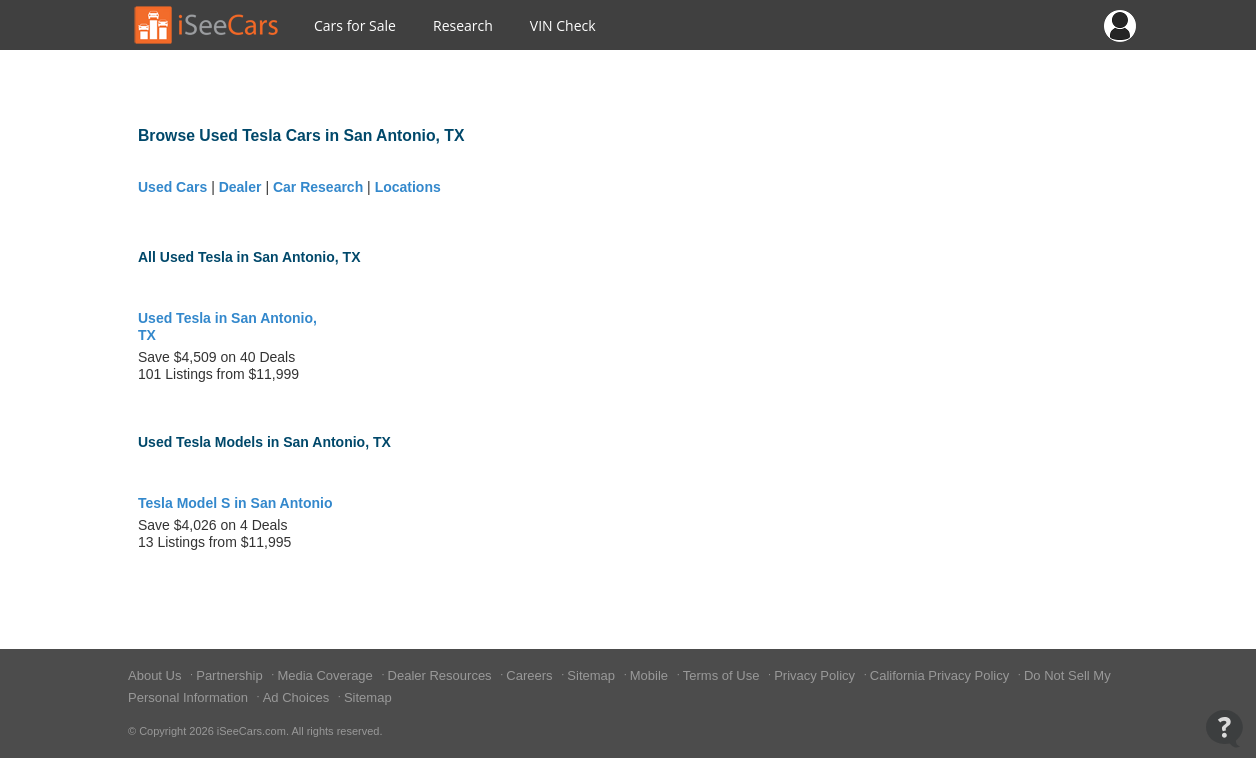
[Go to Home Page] (207, 25)
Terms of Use (723, 675)
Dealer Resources (442, 675)
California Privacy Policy (941, 675)
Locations (408, 187)
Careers (531, 675)
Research (463, 25)
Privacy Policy (816, 675)
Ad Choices (298, 697)
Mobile (651, 675)
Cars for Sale (355, 25)
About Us (156, 675)
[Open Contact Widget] (1224, 728)
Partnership (231, 675)
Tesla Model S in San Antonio (235, 503)
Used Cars (172, 187)
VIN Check (563, 25)
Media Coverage (326, 675)
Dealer (240, 187)
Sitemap (592, 675)
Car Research (318, 187)
